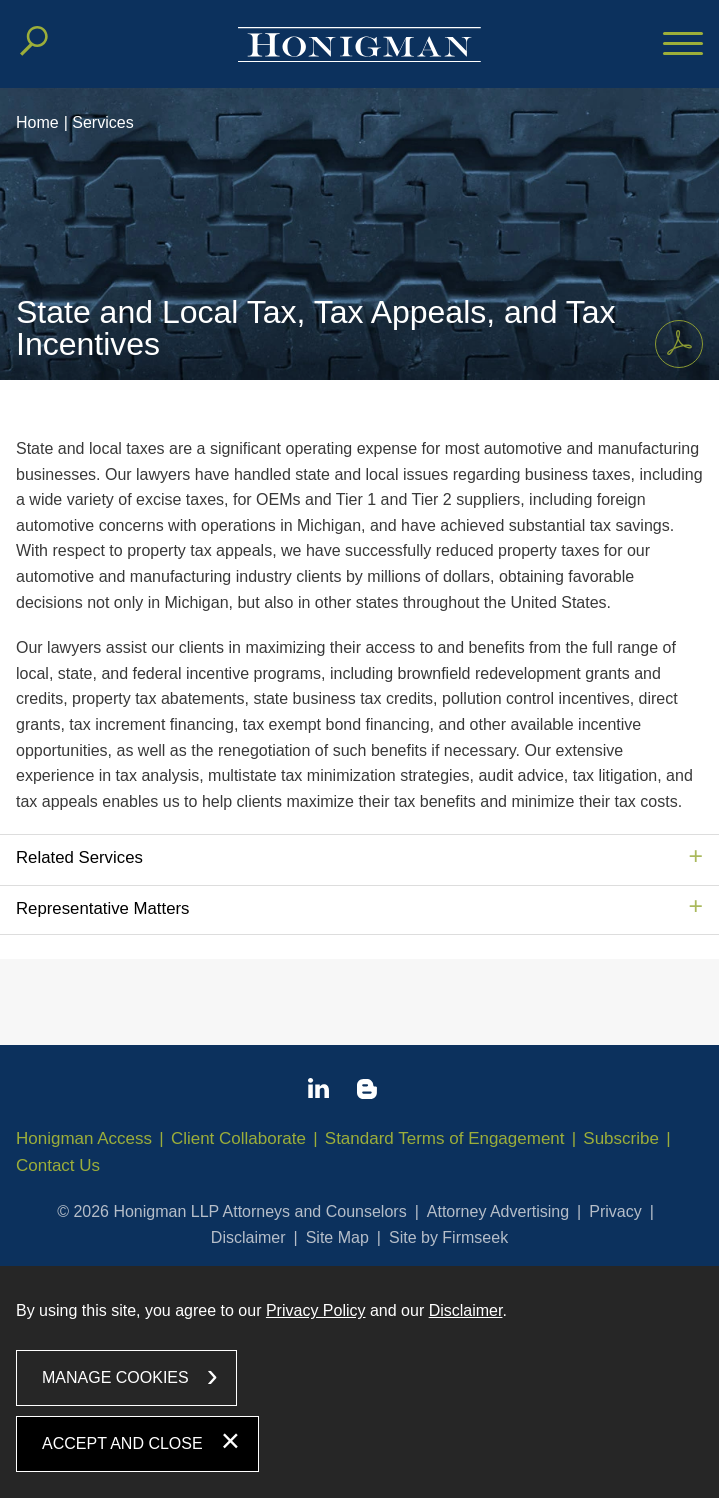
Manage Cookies (115, 1377)
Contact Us (58, 1165)
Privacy (615, 1211)
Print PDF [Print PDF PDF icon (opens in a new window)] (673, 340)
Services (102, 122)
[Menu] (683, 45)
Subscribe (621, 1138)
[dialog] (359, 1381)
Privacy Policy (316, 1310)
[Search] (34, 41)
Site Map (337, 1237)
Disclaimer (248, 1237)
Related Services (79, 857)
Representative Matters (102, 908)
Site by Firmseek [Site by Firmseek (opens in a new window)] (448, 1237)
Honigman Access (84, 1138)
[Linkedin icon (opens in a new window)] (318, 1092)
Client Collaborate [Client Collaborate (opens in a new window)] (238, 1138)
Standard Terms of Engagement (445, 1138)
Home (37, 122)
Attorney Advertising (498, 1211)
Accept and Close (122, 1443)
